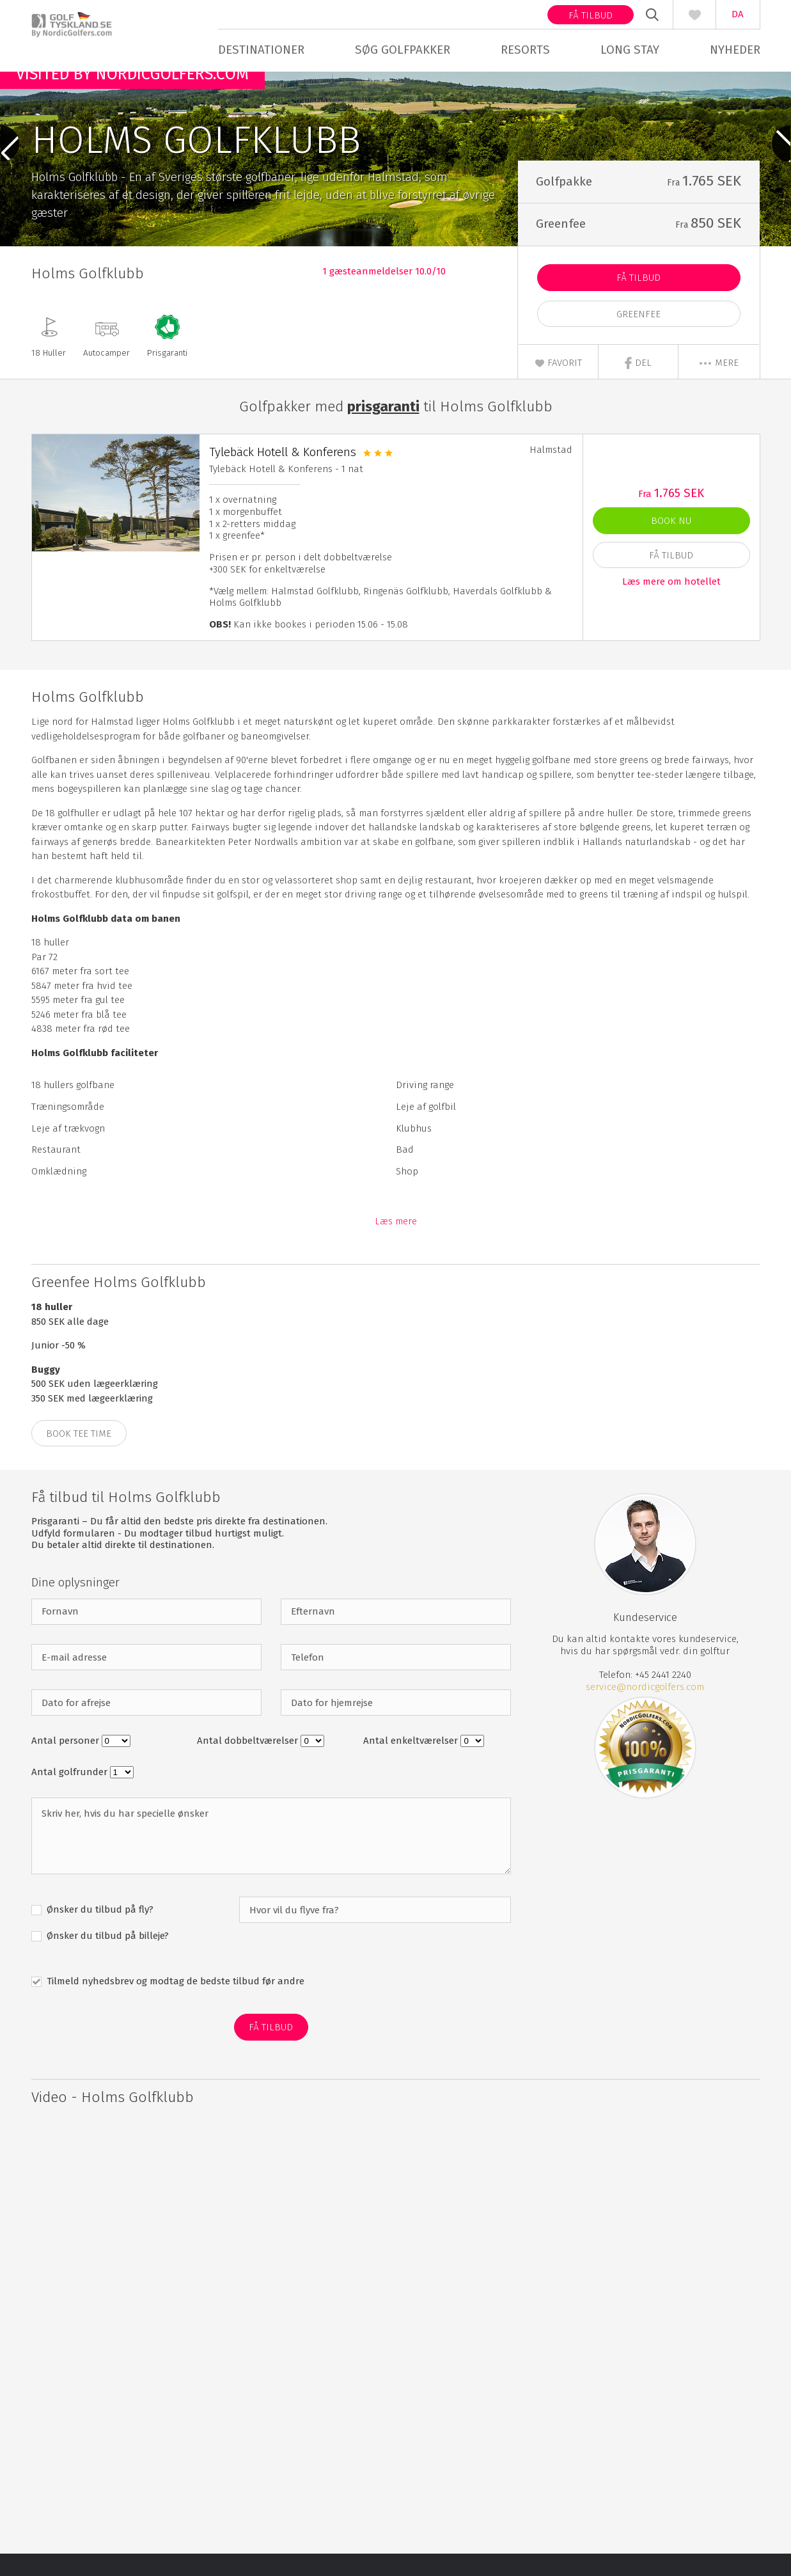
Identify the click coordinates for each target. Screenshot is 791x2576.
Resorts (525, 49)
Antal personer (66, 1763)
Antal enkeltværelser (411, 1763)
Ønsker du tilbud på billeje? (106, 1958)
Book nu (671, 543)
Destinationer (261, 49)
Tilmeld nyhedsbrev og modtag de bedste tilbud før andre (174, 2003)
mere (718, 385)
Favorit (558, 385)
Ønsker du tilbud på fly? (98, 1932)
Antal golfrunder (70, 1794)
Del (638, 384)
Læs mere (396, 1243)
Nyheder (735, 49)
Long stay (629, 49)
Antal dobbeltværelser (249, 1763)
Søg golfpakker (402, 49)
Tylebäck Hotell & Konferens (282, 474)
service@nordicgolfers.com (645, 1709)
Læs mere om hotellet (671, 603)
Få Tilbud (638, 300)
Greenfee (638, 336)
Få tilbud (590, 15)
